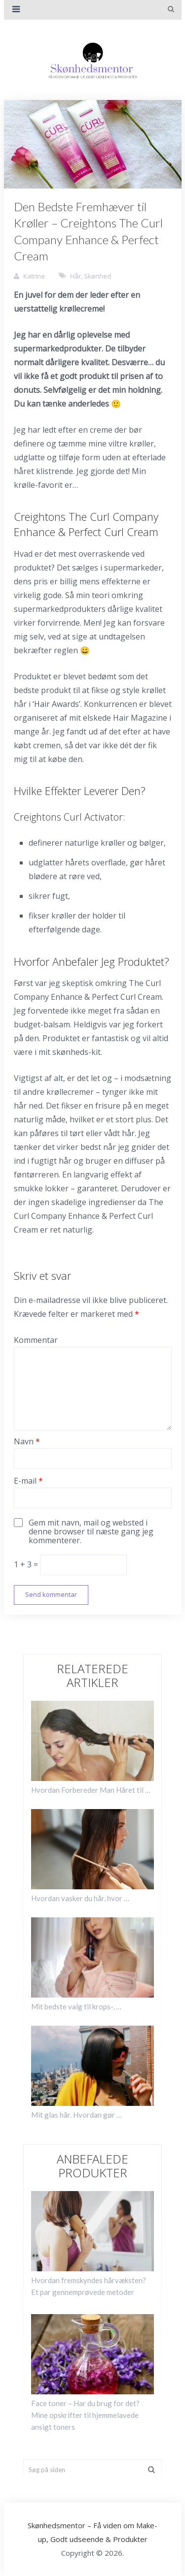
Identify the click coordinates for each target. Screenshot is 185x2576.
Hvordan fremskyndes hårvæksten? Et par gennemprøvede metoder (88, 2286)
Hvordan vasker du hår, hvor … (80, 1898)
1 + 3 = (27, 1564)
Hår (75, 276)
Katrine (34, 276)
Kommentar (36, 1340)
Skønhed (97, 276)
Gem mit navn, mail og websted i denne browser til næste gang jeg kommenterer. (91, 1531)
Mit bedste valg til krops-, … (76, 2006)
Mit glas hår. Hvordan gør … (76, 2114)
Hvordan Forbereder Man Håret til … (90, 1789)
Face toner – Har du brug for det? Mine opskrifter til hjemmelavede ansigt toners (85, 2415)
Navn (27, 1441)
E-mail (28, 1480)
